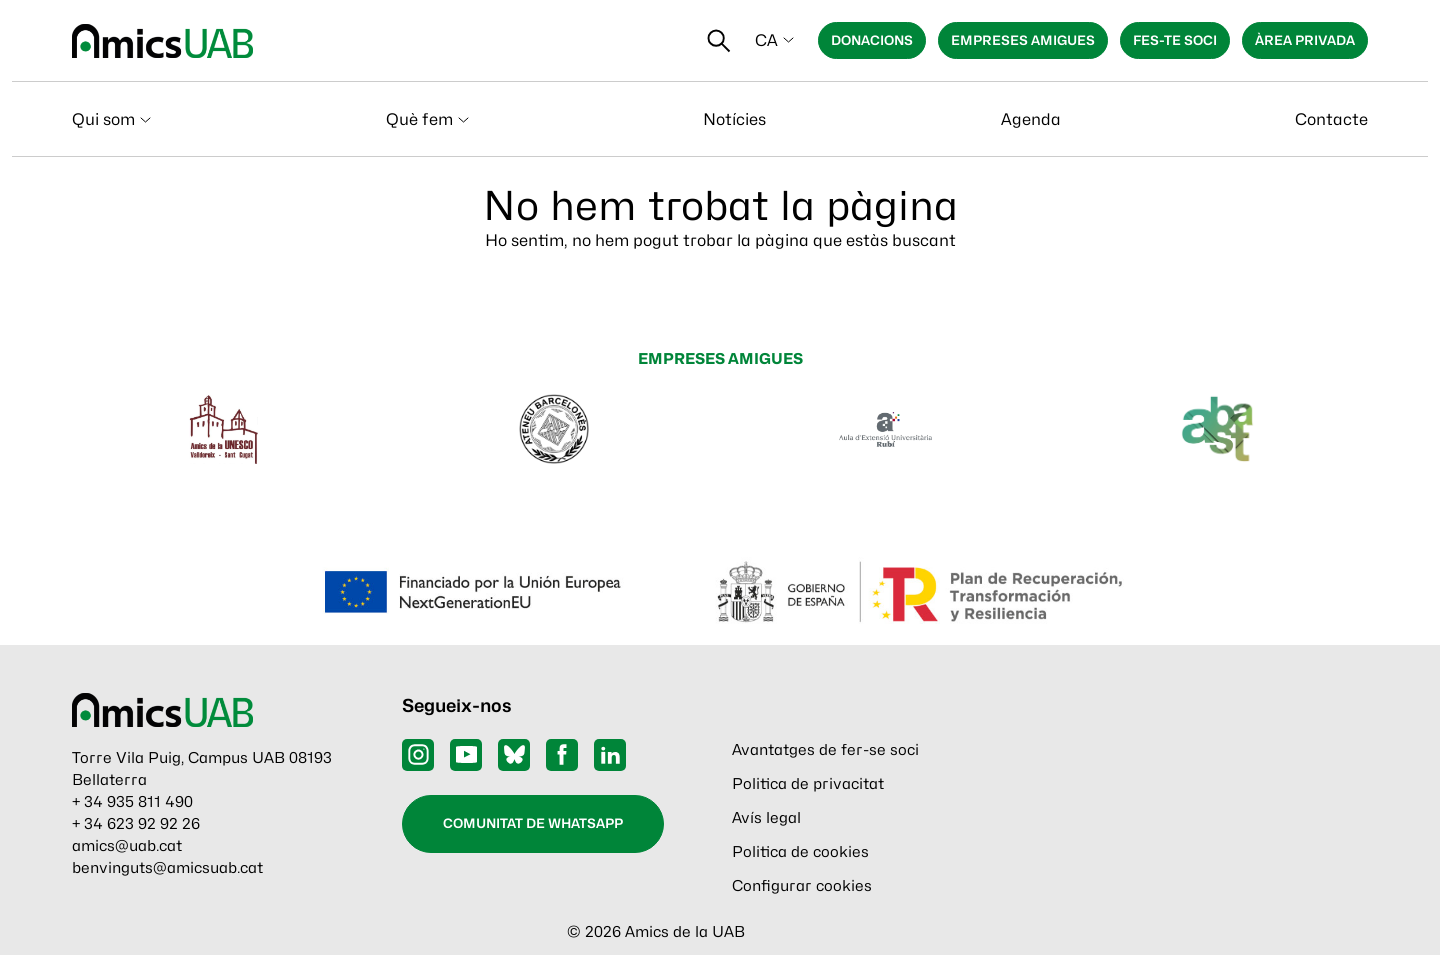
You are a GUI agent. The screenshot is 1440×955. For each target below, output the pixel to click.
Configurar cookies (802, 886)
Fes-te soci (1175, 40)
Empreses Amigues (1023, 40)
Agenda (1031, 119)
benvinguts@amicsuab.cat (167, 868)
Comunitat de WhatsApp (533, 823)
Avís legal (766, 818)
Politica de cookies (800, 852)
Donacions (872, 40)
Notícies (734, 119)
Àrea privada (1305, 40)
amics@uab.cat (127, 846)
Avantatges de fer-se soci (825, 750)
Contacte (1331, 119)
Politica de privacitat (808, 784)
